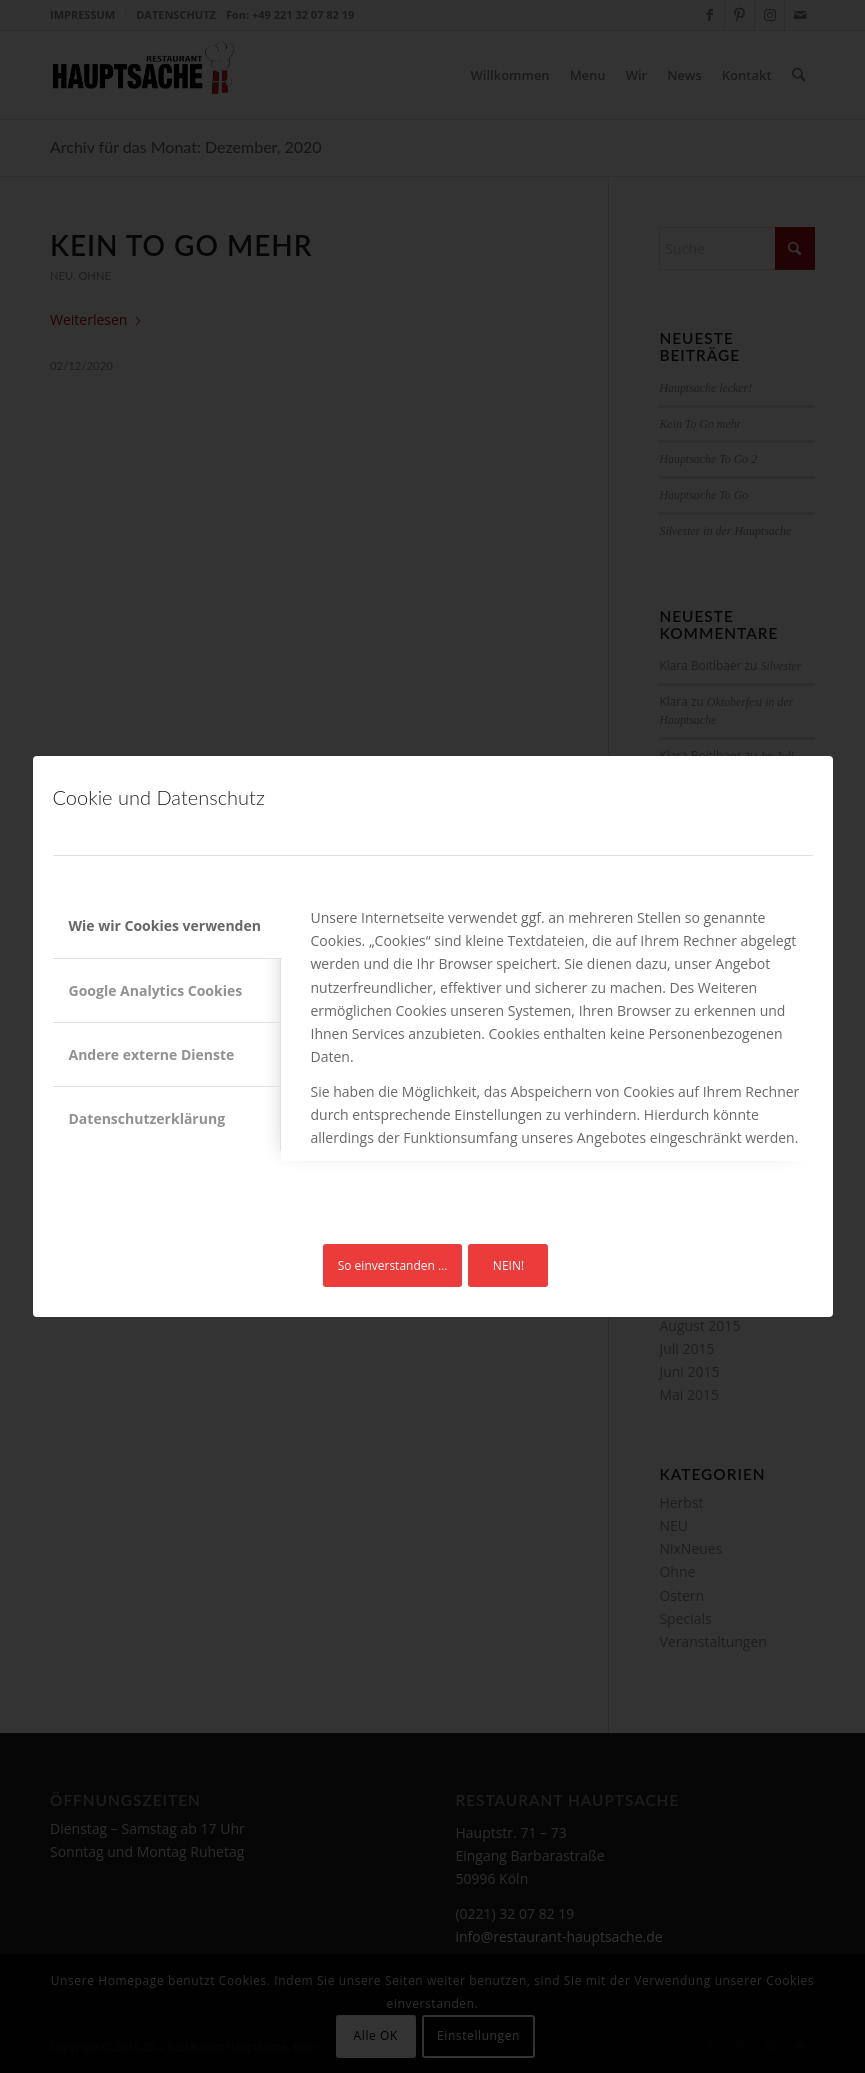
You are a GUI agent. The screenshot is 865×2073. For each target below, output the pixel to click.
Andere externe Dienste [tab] (152, 1054)
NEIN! (508, 1265)
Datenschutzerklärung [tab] (147, 1118)
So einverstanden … (393, 1265)
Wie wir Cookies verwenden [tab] (165, 925)
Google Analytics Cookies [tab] (156, 990)
